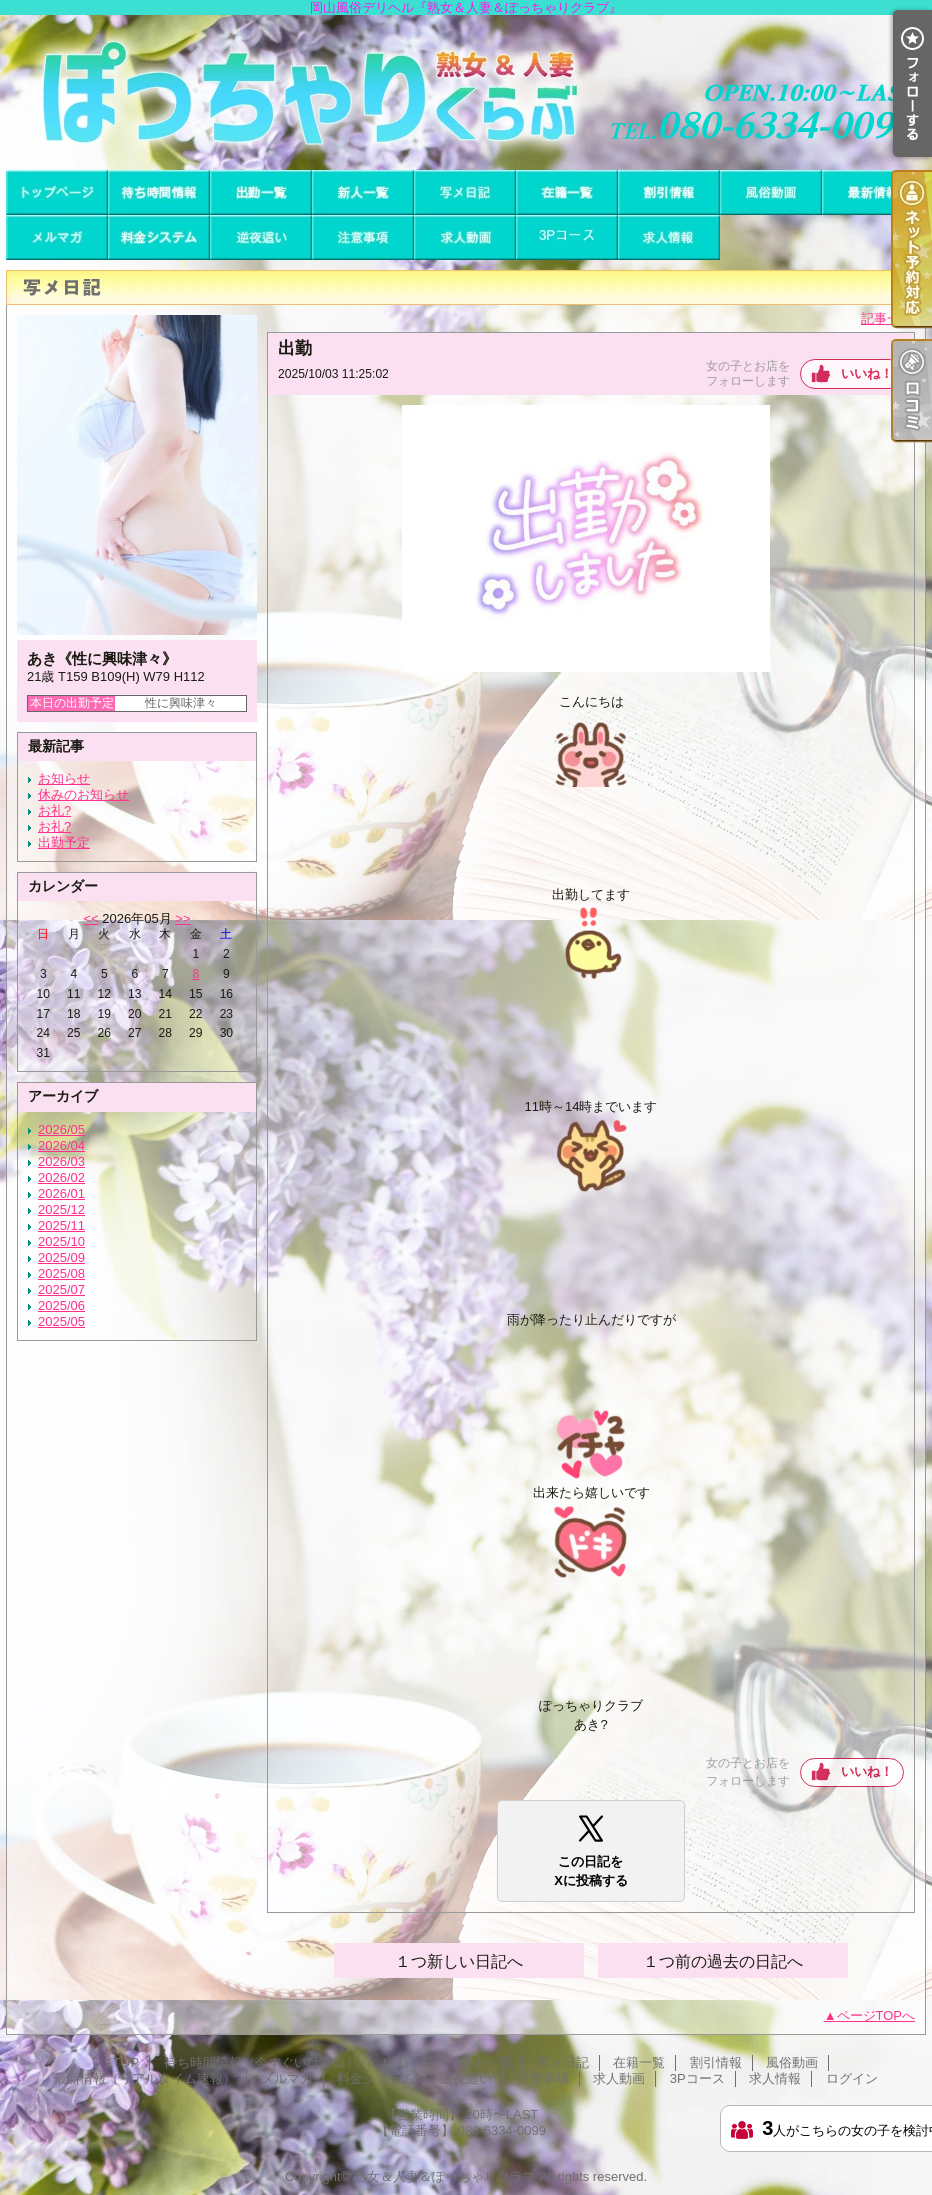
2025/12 (61, 1209)
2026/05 (61, 1129)
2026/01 (61, 1193)
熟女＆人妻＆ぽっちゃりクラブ (445, 2176)
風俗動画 (771, 192)
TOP (57, 192)
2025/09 (61, 1257)
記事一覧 (887, 318)
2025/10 (61, 1241)
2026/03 (61, 1161)
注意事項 (363, 237)
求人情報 (669, 237)
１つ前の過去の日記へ (723, 1961)
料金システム (159, 237)
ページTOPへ (876, 2015)
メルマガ (57, 237)
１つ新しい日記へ (459, 1961)
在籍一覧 (567, 192)
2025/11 (61, 1225)
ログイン (852, 2078)
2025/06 (61, 1305)
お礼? (54, 810)
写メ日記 (465, 192)
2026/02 (61, 1177)
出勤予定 (64, 842)
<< (90, 918)
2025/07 (61, 1289)
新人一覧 (363, 192)
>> (182, 918)
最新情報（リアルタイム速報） (873, 192)
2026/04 (61, 1145)
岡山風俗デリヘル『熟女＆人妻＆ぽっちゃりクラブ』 (466, 92)
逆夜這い (261, 237)
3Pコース (567, 237)
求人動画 (465, 237)
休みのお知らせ (83, 794)
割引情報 (669, 192)
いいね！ (867, 373)
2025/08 (61, 1273)
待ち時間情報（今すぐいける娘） (159, 192)
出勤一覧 (261, 192)
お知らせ (64, 778)
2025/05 (61, 1321)
